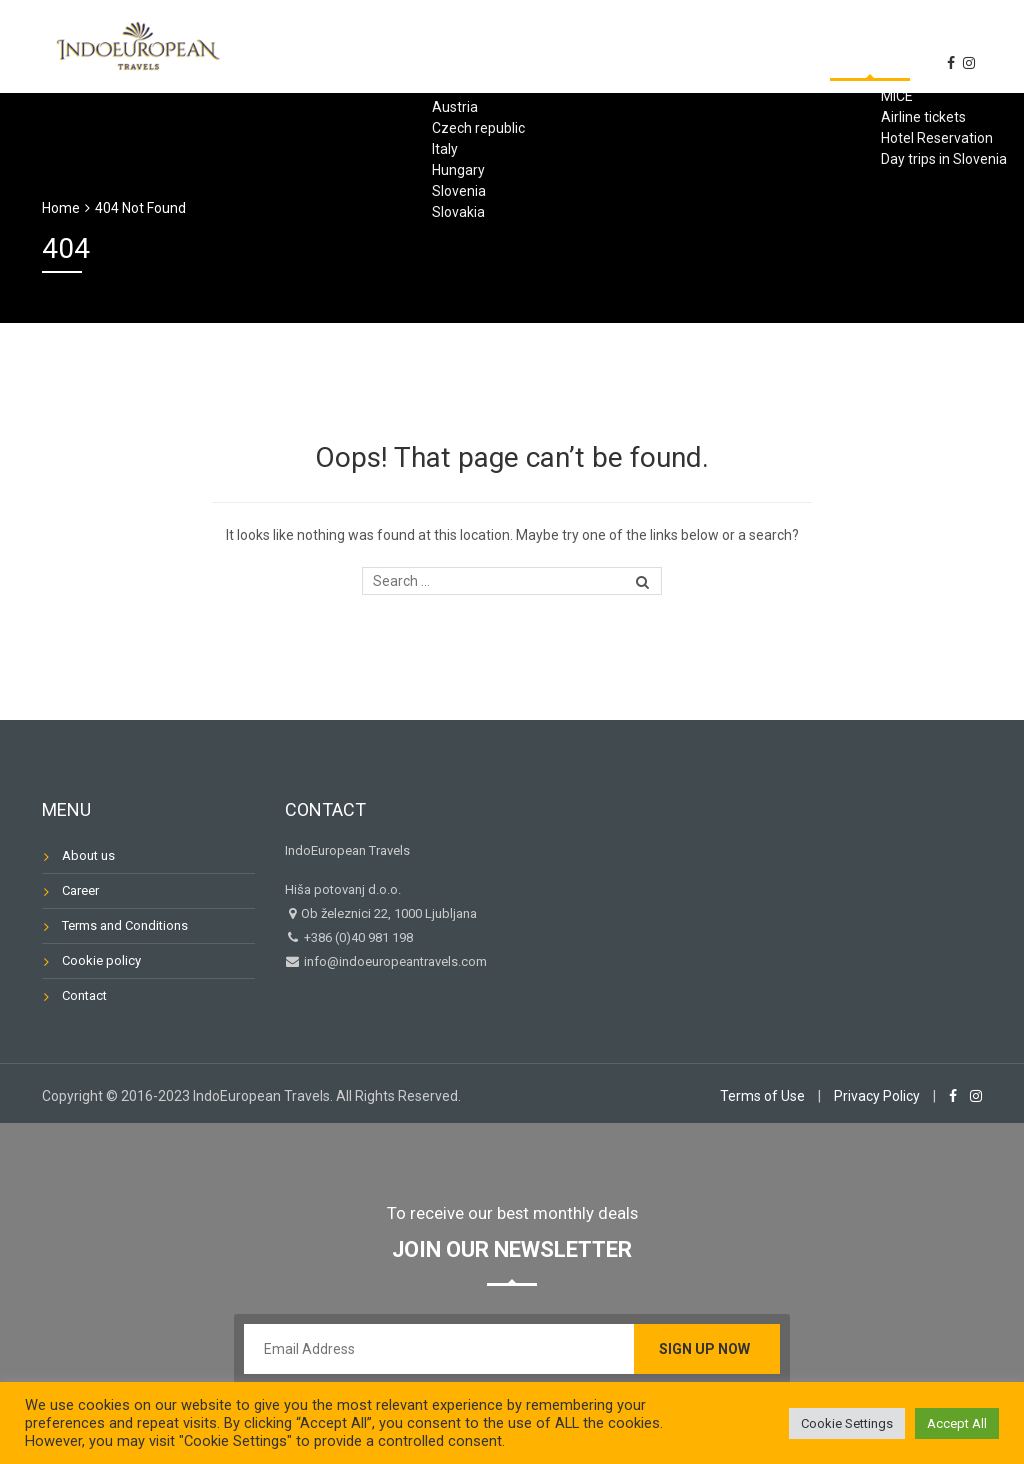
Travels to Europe (554, 44)
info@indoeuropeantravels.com (394, 961)
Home (281, 44)
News (884, 102)
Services (696, 44)
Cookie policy (101, 960)
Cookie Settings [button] (847, 1423)
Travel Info (810, 44)
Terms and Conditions (125, 925)
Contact (926, 44)
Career (80, 890)
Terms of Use (762, 1096)
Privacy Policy (877, 1096)
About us (792, 102)
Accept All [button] (957, 1423)
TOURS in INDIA (392, 44)
